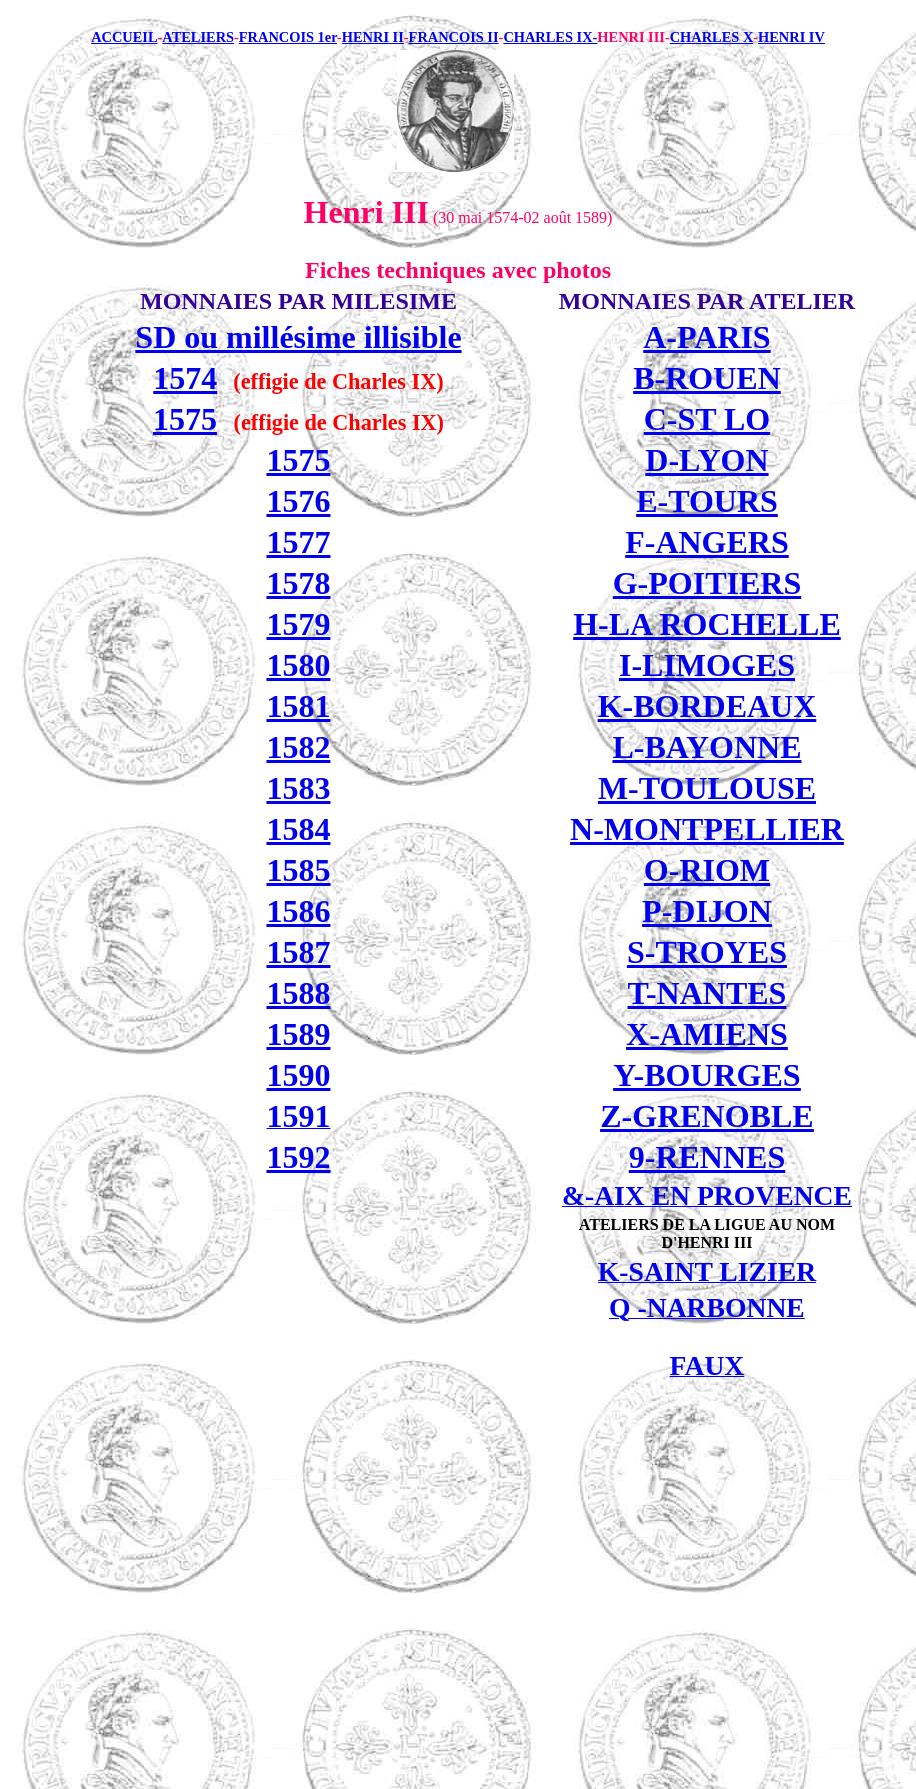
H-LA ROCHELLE (707, 624)
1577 (298, 542)
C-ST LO (707, 419)
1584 (298, 829)
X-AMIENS (707, 1034)
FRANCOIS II (454, 37)
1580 (298, 665)
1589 (298, 1034)
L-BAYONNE (706, 747)
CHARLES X (712, 37)
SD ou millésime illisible (298, 337)
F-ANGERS (707, 542)
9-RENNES (707, 1157)
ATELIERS (198, 37)
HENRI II (373, 37)
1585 (298, 870)
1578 (298, 583)
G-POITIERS (707, 583)
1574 (185, 378)
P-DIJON (707, 911)
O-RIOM (707, 870)
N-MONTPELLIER (707, 829)
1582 (298, 747)
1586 (298, 911)
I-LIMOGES (707, 665)
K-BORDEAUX (707, 706)
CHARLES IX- (550, 37)
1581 (298, 706)
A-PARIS (706, 337)
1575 (185, 419)
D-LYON (706, 460)
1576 (298, 501)
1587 (298, 952)
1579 (298, 624)
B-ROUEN (707, 378)
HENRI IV (791, 37)
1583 (298, 788)
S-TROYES (707, 952)
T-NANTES (707, 993)
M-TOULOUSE (707, 788)
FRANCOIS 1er (288, 37)
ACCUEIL (124, 37)
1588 (298, 993)
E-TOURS (707, 501)
